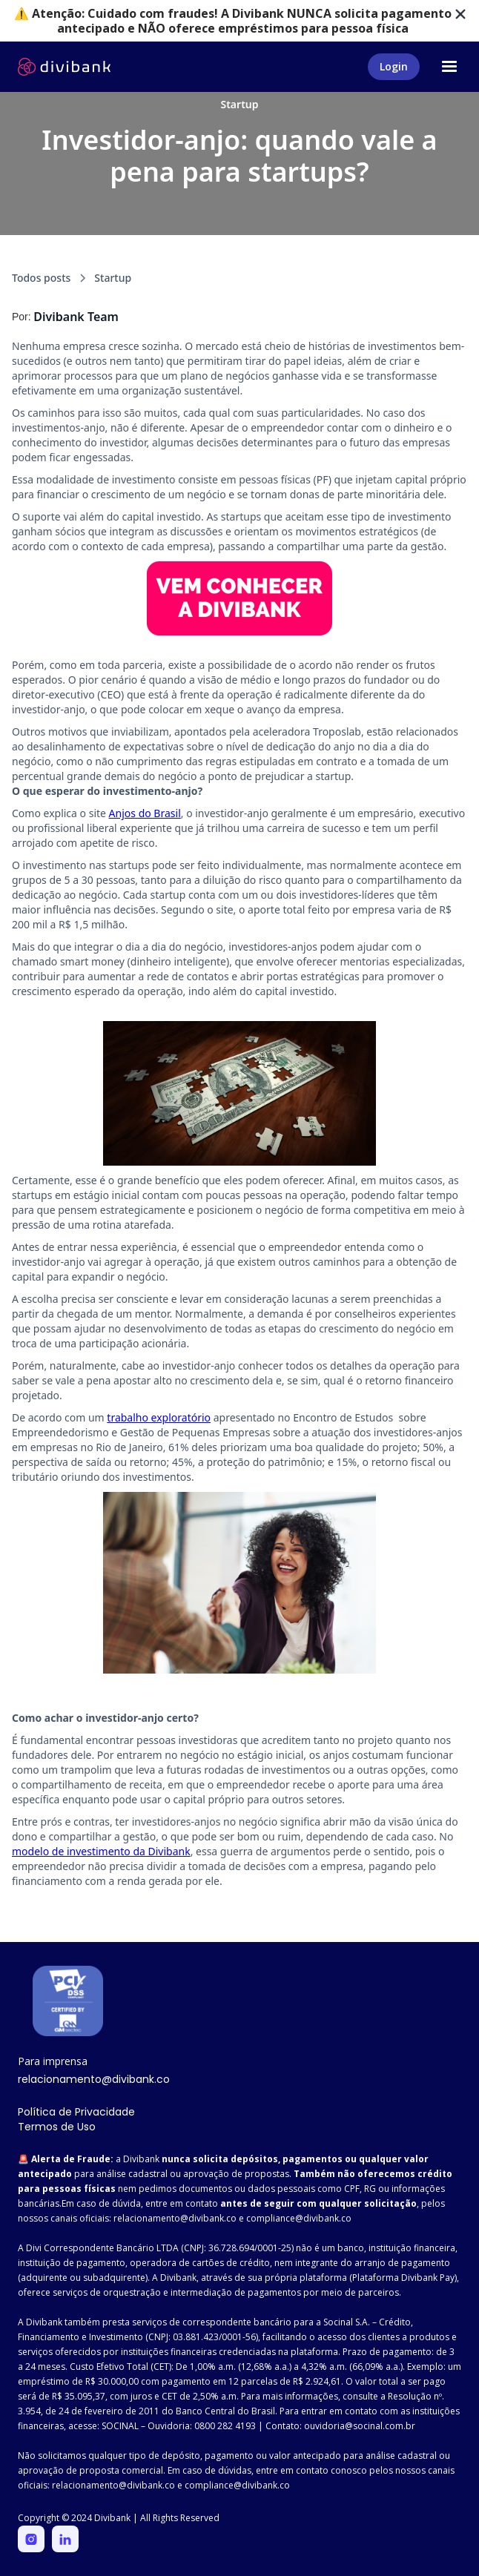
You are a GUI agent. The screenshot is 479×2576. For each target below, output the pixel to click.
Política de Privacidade (76, 2111)
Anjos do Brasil (145, 813)
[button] (449, 67)
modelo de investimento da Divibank (101, 1851)
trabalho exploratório (159, 1417)
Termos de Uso (57, 2126)
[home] (64, 67)
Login (394, 66)
